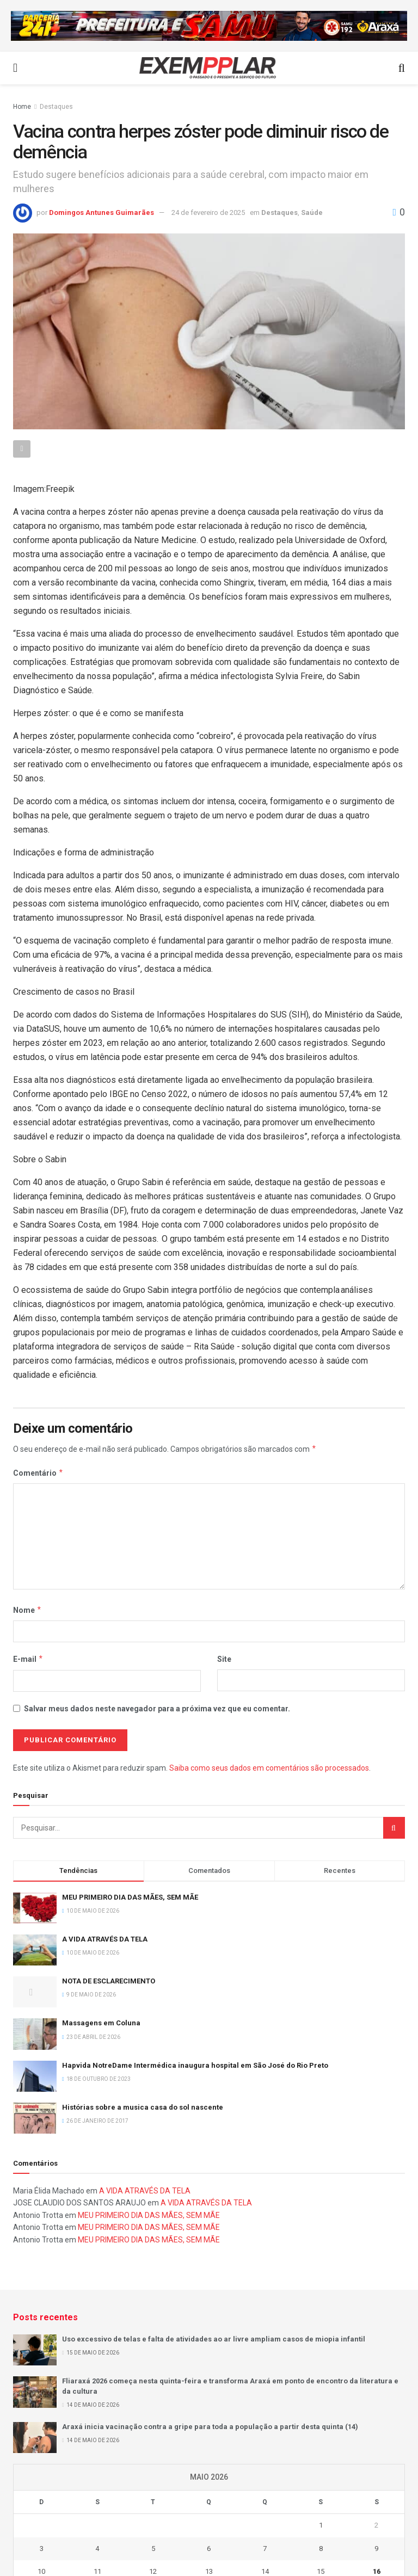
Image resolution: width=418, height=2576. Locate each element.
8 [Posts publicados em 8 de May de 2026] (321, 2548)
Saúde (312, 212)
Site (224, 1659)
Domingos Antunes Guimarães (101, 212)
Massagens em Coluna (101, 2023)
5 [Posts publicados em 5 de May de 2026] (153, 2548)
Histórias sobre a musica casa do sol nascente (142, 2107)
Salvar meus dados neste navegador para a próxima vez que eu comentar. (157, 1708)
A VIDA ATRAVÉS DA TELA (104, 1939)
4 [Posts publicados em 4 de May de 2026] (97, 2548)
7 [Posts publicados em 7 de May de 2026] (265, 2548)
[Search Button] (394, 1828)
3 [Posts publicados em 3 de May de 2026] (42, 2548)
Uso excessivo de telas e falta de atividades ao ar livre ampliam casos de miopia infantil (213, 2339)
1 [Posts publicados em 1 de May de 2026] (321, 2525)
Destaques (56, 106)
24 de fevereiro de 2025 (208, 212)
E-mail (28, 1659)
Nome (27, 1610)
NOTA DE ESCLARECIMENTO (108, 1981)
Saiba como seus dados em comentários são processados (269, 1768)
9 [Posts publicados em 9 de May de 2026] (376, 2548)
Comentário (38, 1473)
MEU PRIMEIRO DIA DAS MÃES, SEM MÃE (130, 1897)
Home (22, 106)
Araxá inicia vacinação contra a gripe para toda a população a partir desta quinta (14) (210, 2427)
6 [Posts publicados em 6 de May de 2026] (209, 2548)
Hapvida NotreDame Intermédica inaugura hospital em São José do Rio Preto (195, 2065)
